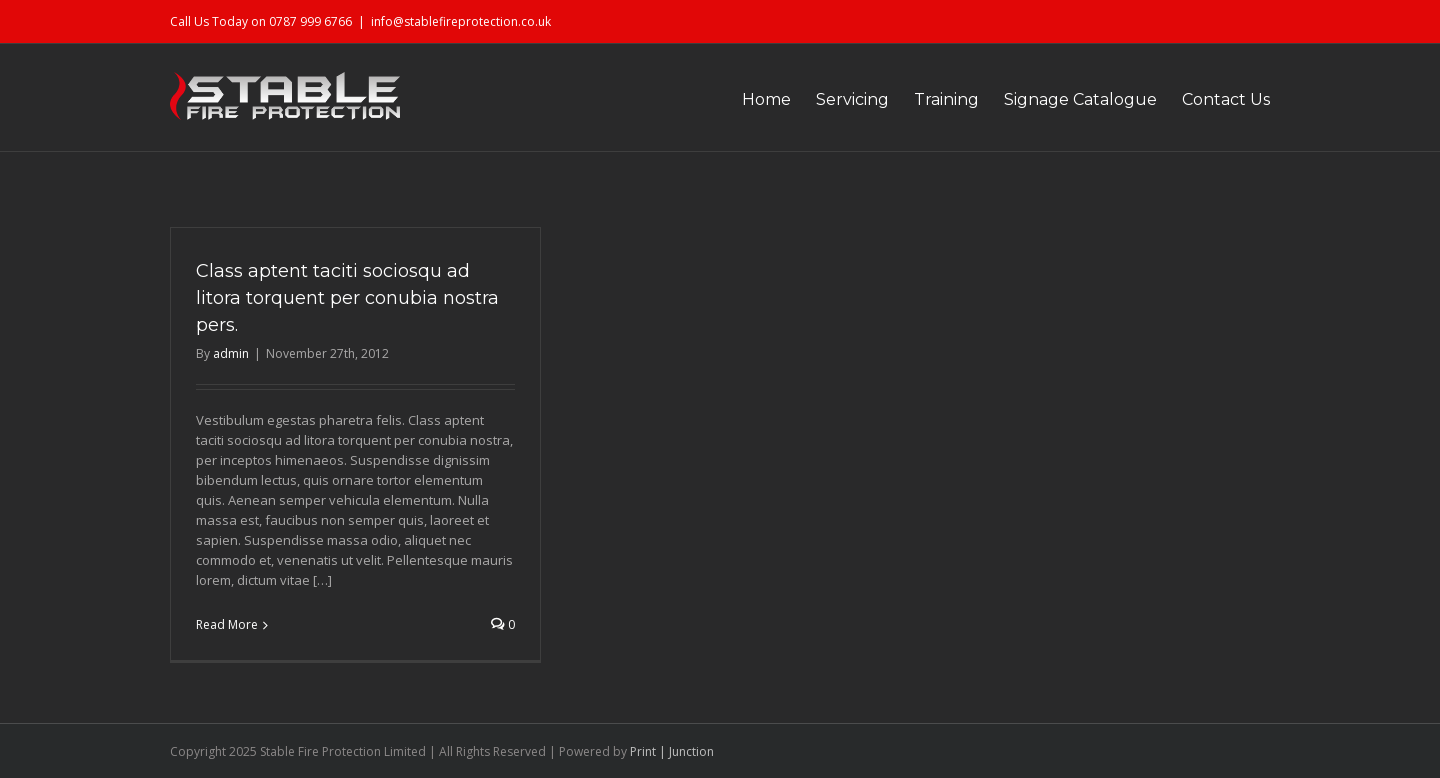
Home (766, 99)
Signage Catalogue (1080, 99)
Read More (227, 624)
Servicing (852, 99)
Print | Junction (672, 751)
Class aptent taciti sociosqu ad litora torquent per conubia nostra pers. (347, 298)
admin (231, 353)
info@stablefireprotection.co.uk (461, 21)
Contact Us (1226, 99)
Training (946, 99)
